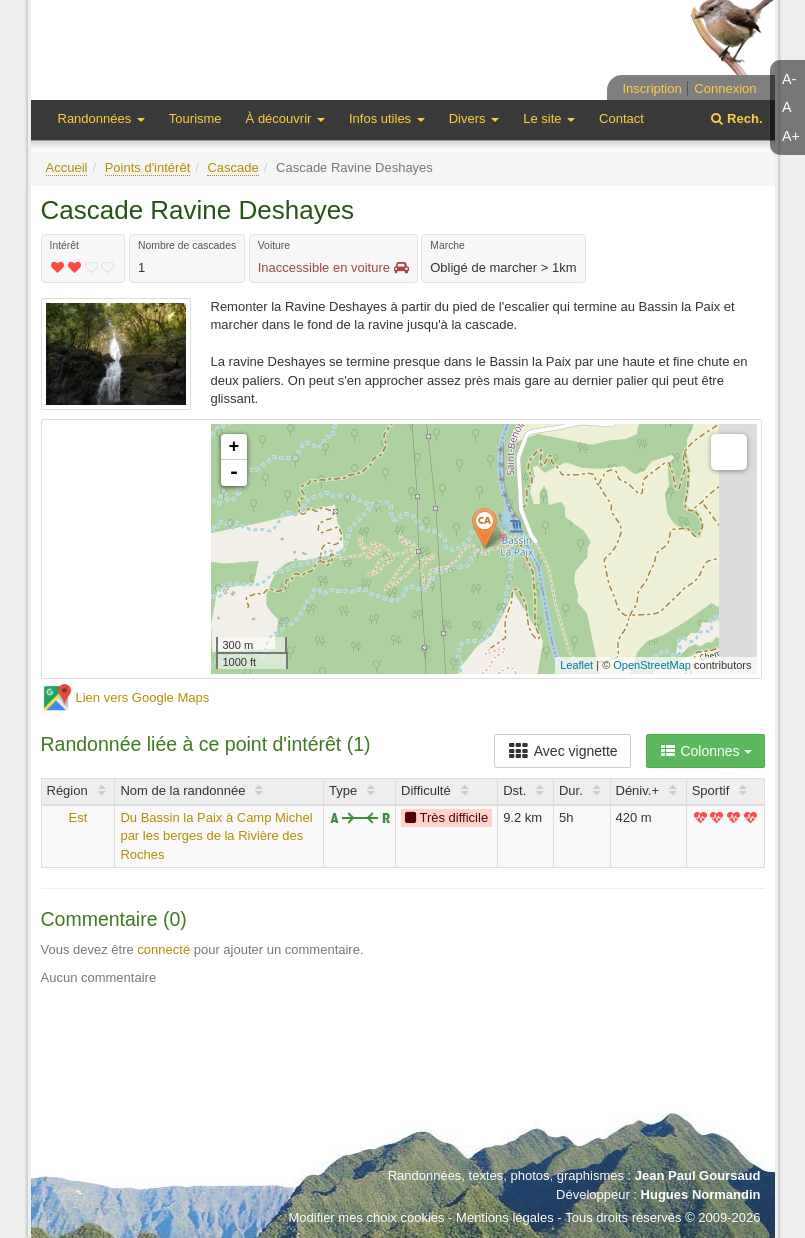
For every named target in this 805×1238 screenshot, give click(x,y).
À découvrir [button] (285, 118)
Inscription (651, 88)
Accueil (67, 167)
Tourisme (195, 118)
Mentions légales (505, 1217)
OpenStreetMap (652, 665)
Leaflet (576, 665)
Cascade (232, 167)
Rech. (736, 118)
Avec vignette (562, 751)
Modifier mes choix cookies (366, 1217)
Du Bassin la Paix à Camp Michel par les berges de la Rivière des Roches (216, 836)
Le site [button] (549, 118)
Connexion (725, 88)
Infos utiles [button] (387, 118)
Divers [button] (474, 118)
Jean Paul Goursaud (698, 1175)
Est (78, 817)
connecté (163, 949)
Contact (621, 118)
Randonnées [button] (101, 118)
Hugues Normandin (701, 1194)
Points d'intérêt (148, 167)
